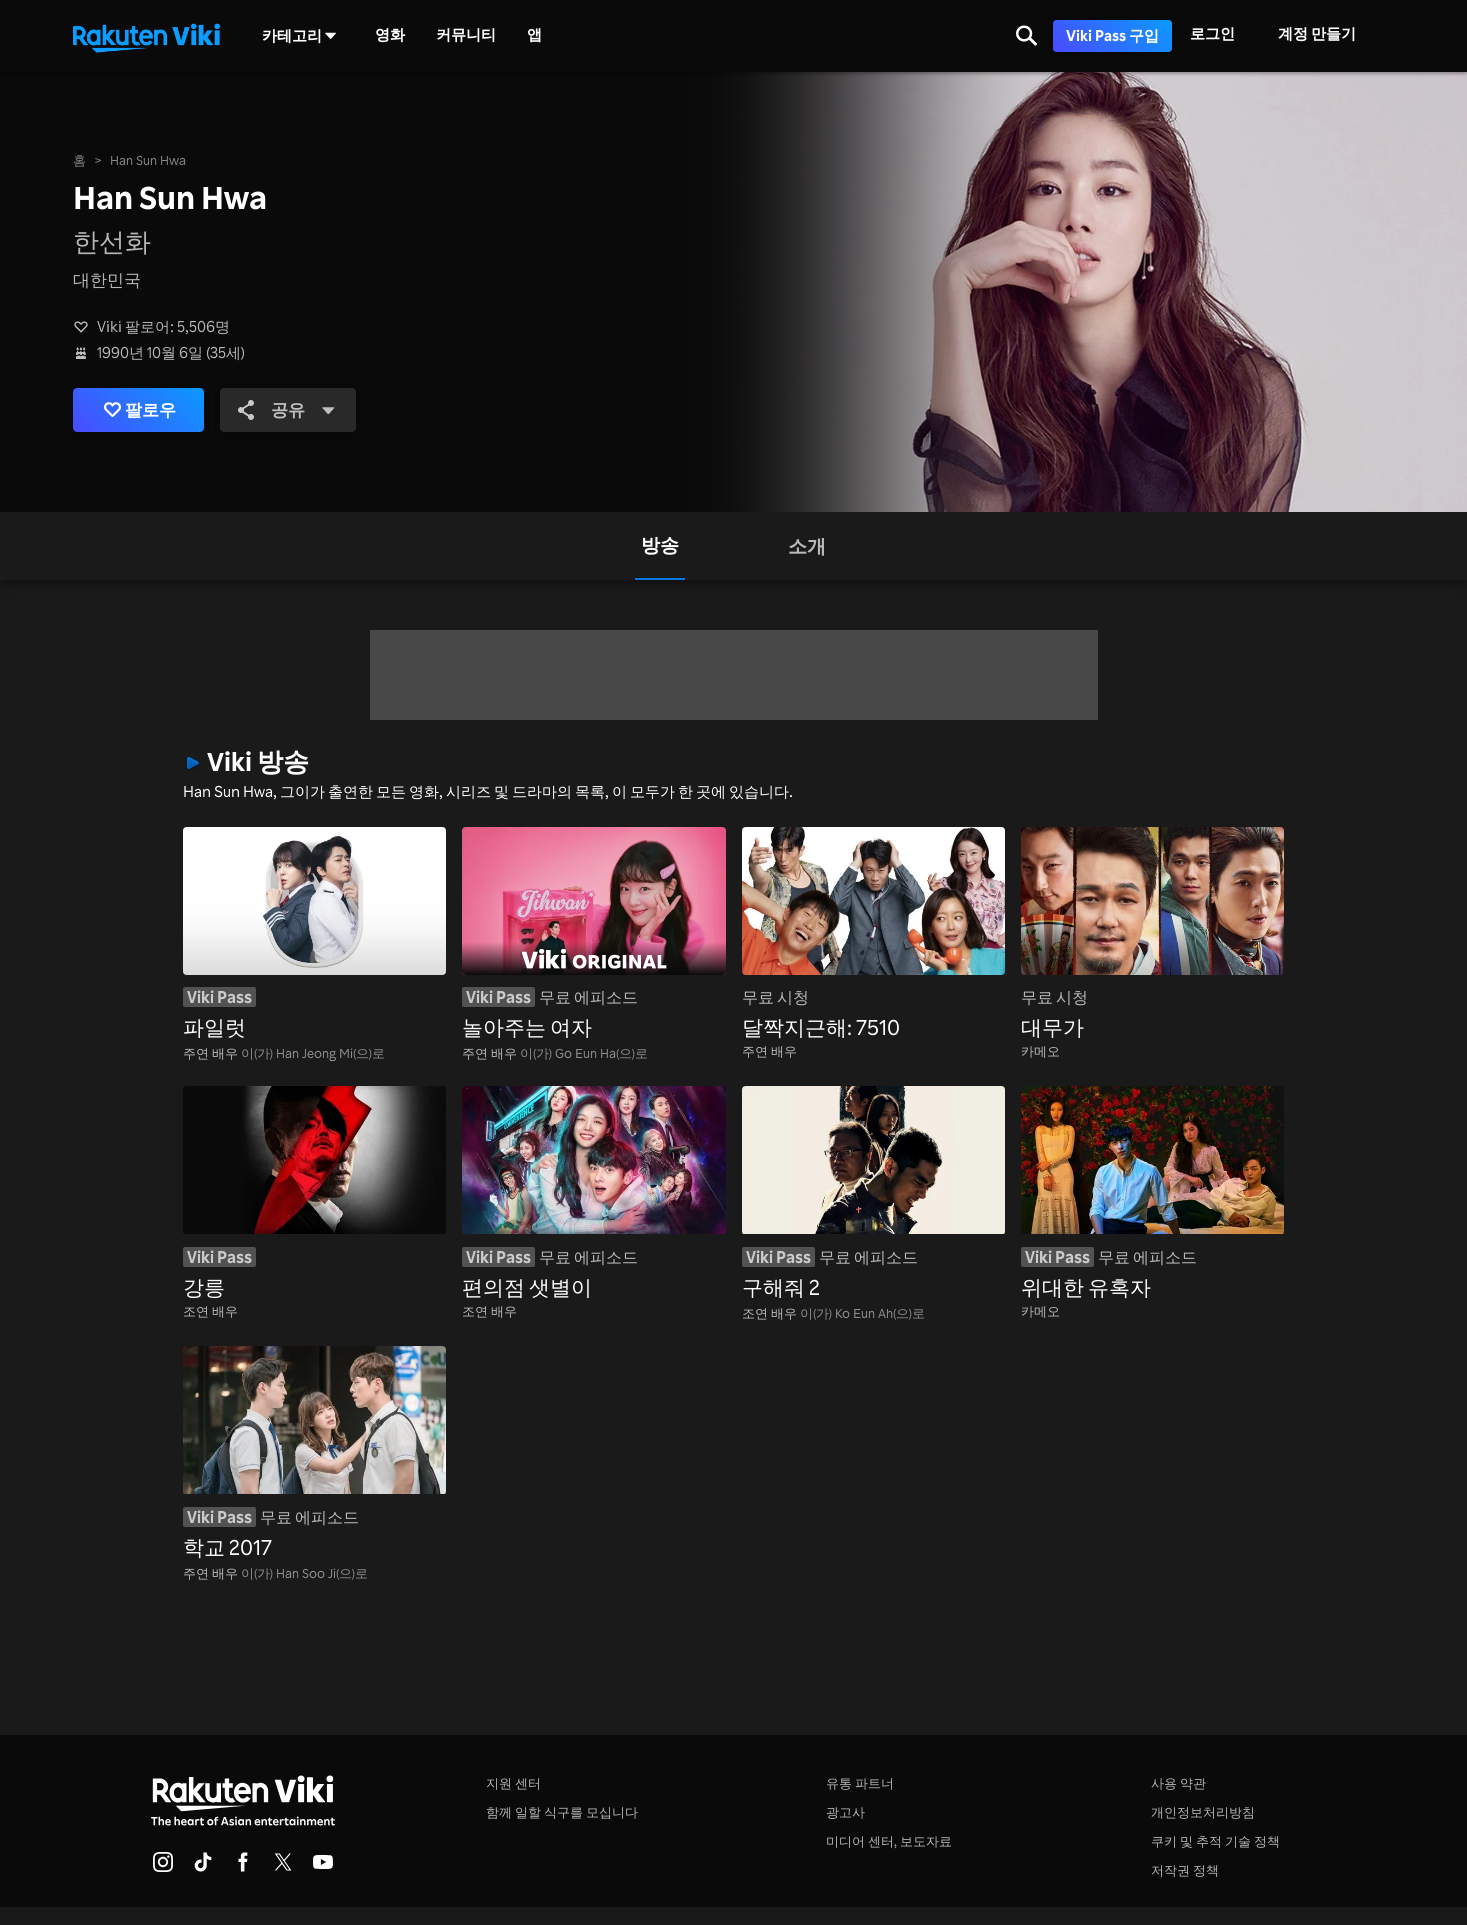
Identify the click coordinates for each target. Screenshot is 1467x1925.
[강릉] (314, 1194)
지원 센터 (513, 1783)
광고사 (845, 1812)
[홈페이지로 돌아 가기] (146, 36)
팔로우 (140, 410)
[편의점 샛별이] (593, 1194)
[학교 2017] (314, 1454)
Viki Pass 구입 (1112, 35)
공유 (288, 409)
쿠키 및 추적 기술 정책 (1215, 1841)
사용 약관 (1178, 1783)
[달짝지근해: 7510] (873, 935)
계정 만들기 (1317, 33)
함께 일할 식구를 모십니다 (562, 1812)
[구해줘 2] (873, 1194)
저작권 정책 (1185, 1870)
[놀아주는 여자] (593, 935)
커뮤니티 (466, 35)
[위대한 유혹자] (1152, 1194)
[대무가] (1152, 935)
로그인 (1212, 33)
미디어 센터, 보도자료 (889, 1841)
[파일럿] (314, 935)
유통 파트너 (860, 1783)
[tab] (660, 546)
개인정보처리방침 (1203, 1812)
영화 (390, 35)
